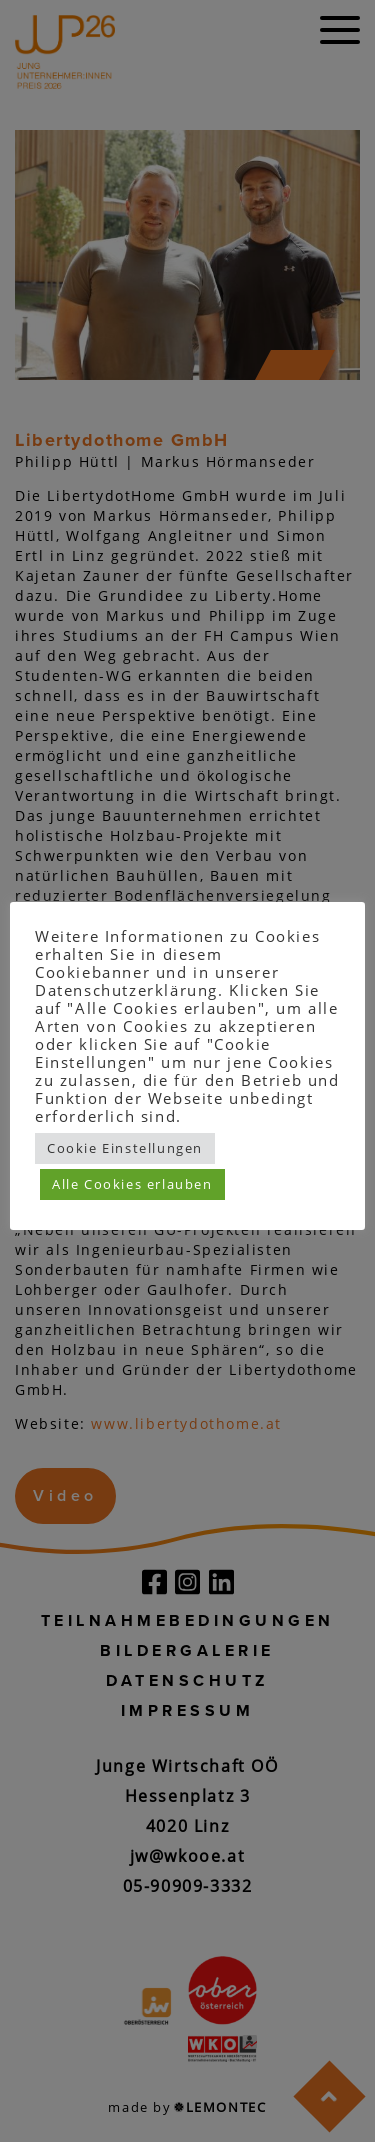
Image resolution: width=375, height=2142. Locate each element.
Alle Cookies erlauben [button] (132, 1184)
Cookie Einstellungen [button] (125, 1148)
